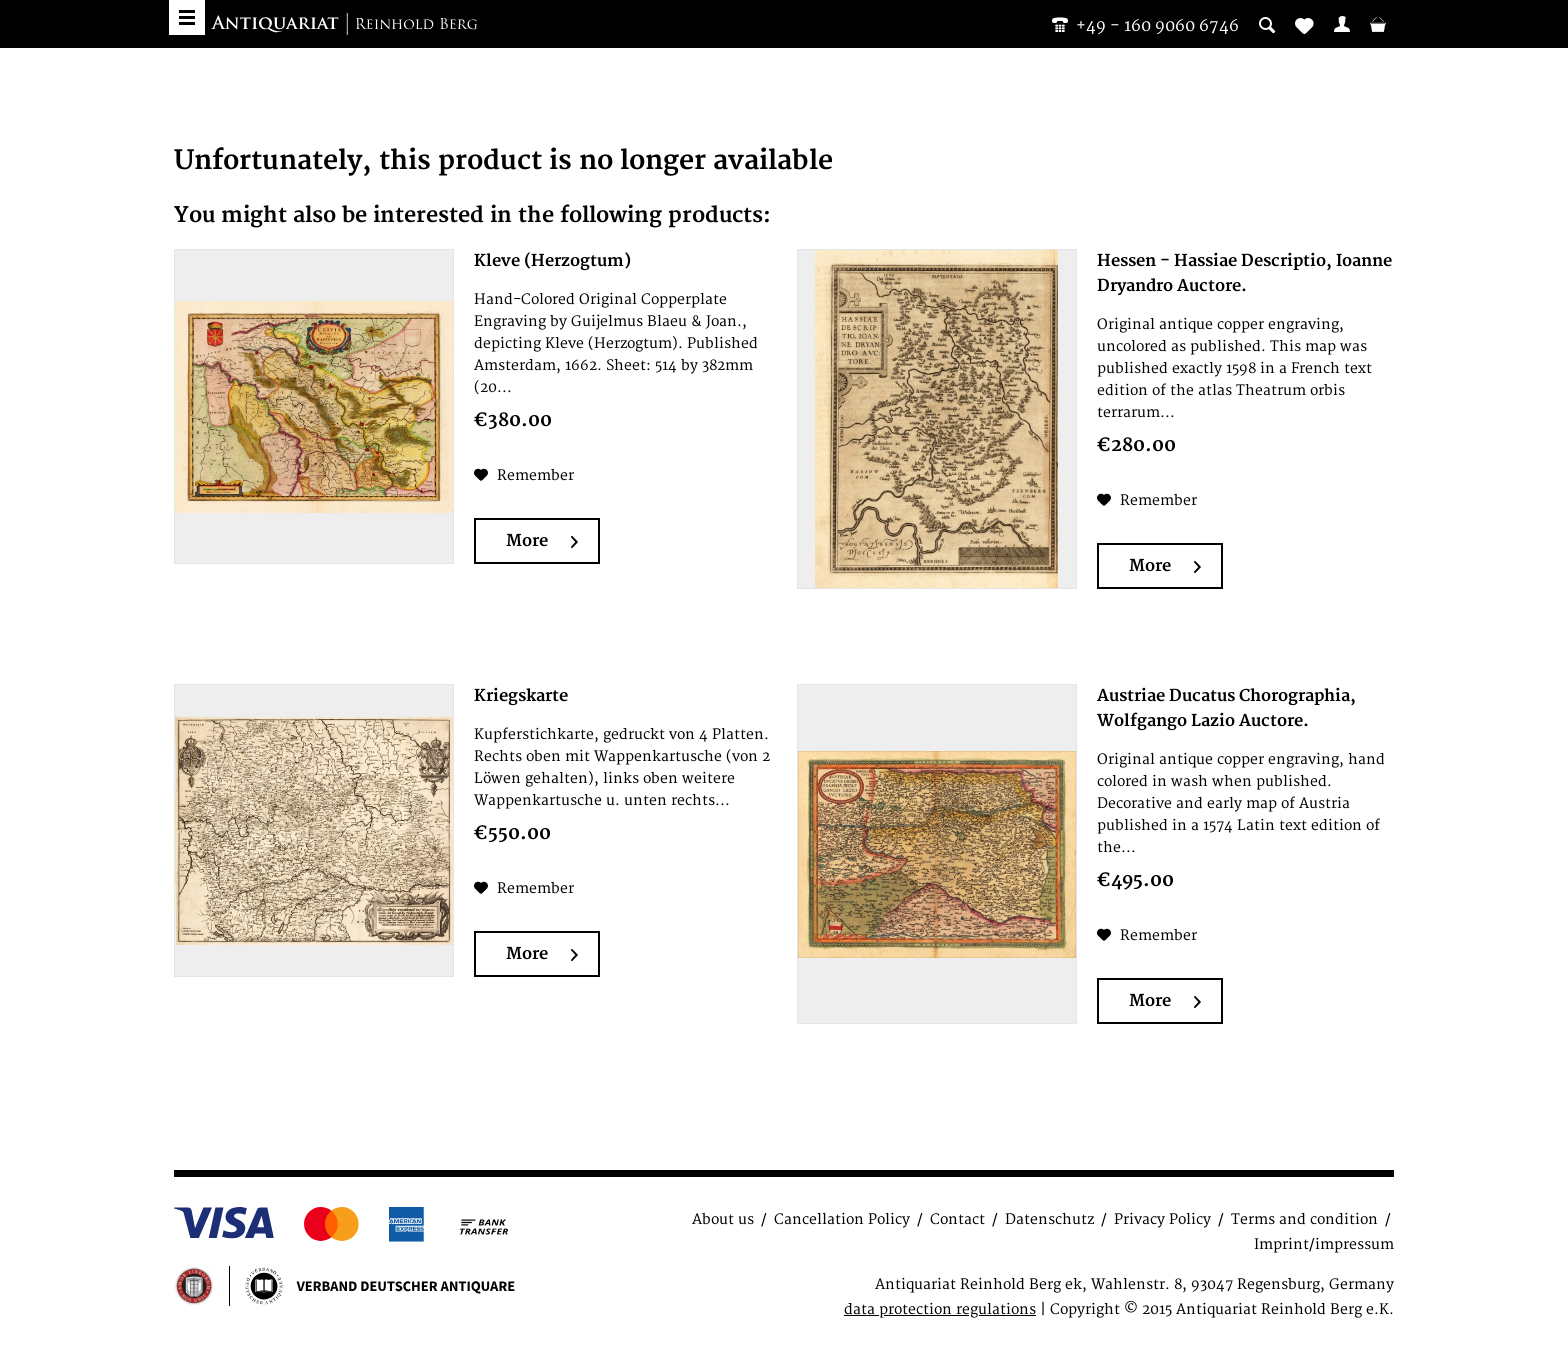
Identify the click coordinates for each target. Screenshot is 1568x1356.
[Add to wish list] (524, 476)
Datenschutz (1049, 1219)
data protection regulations (940, 1309)
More (542, 541)
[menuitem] (1342, 24)
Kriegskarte (521, 696)
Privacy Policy (1162, 1219)
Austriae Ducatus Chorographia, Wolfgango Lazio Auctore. (1226, 708)
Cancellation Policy (842, 1219)
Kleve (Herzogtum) (552, 261)
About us (723, 1219)
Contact (957, 1219)
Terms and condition (1304, 1219)
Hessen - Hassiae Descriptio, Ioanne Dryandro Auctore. (1244, 273)
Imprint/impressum (1324, 1244)
